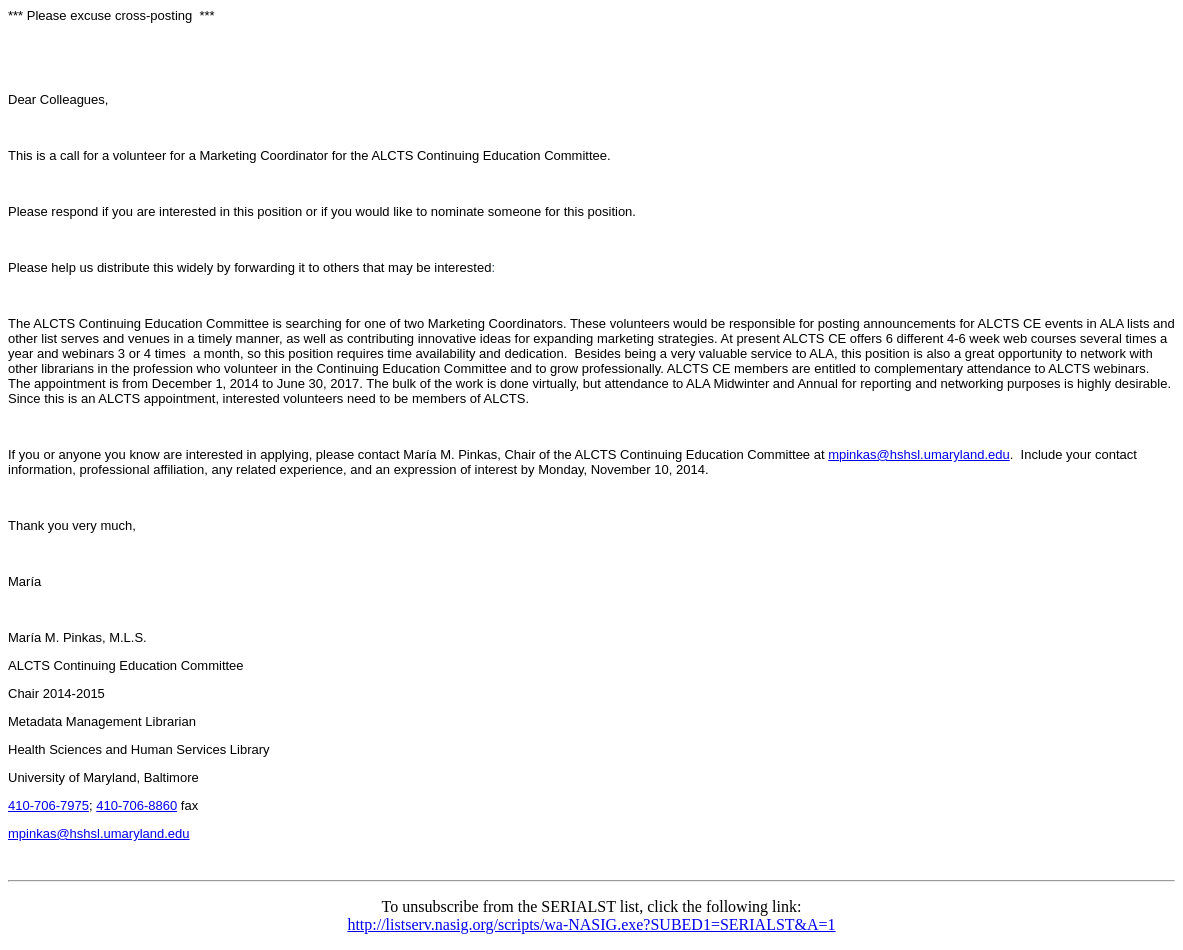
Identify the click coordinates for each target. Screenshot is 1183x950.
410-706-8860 (136, 805)
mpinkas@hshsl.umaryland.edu (919, 454)
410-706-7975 (48, 805)
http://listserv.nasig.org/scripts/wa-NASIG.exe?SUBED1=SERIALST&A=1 (591, 924)
